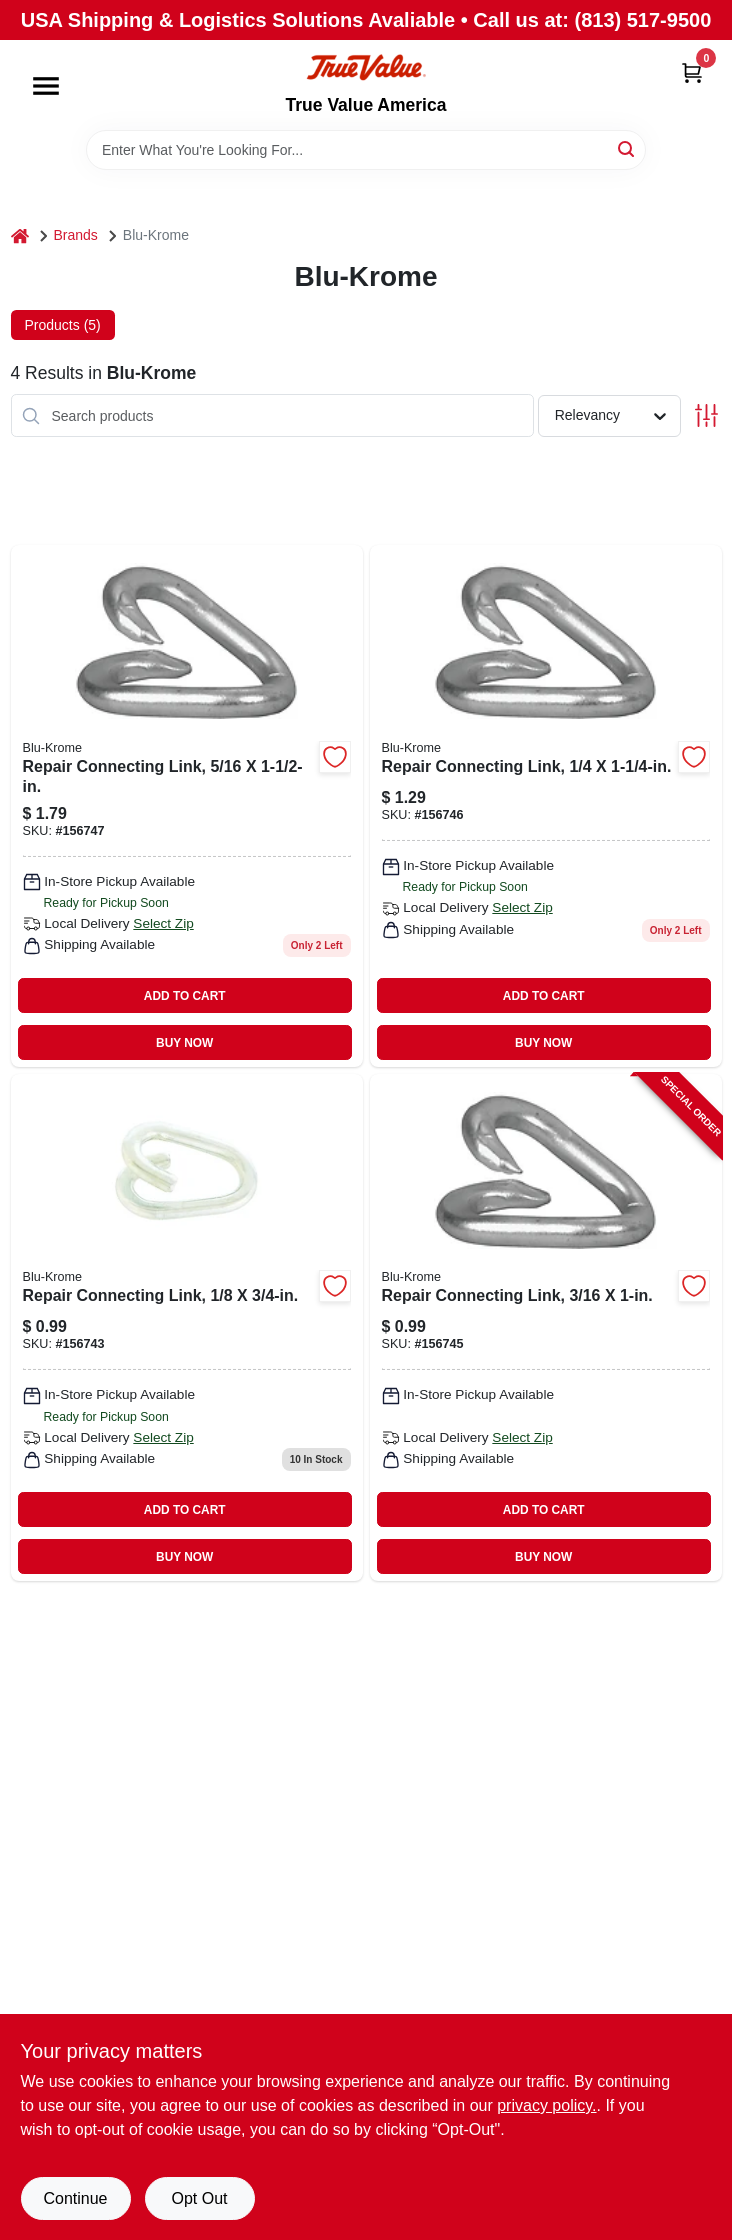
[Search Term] (366, 150)
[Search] (627, 148)
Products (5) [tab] (63, 325)
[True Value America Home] (366, 67)
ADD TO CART (185, 996)
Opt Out (199, 2198)
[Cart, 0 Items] (692, 72)
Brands (76, 235)
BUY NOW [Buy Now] (184, 1043)
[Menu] (46, 86)
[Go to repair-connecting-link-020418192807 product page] (187, 1327)
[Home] (20, 235)
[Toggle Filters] (706, 415)
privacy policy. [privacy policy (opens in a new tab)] (546, 2105)
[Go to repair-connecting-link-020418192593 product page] (546, 806)
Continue (75, 2198)
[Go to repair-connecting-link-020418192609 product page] (187, 806)
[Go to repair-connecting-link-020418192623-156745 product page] (546, 1327)
